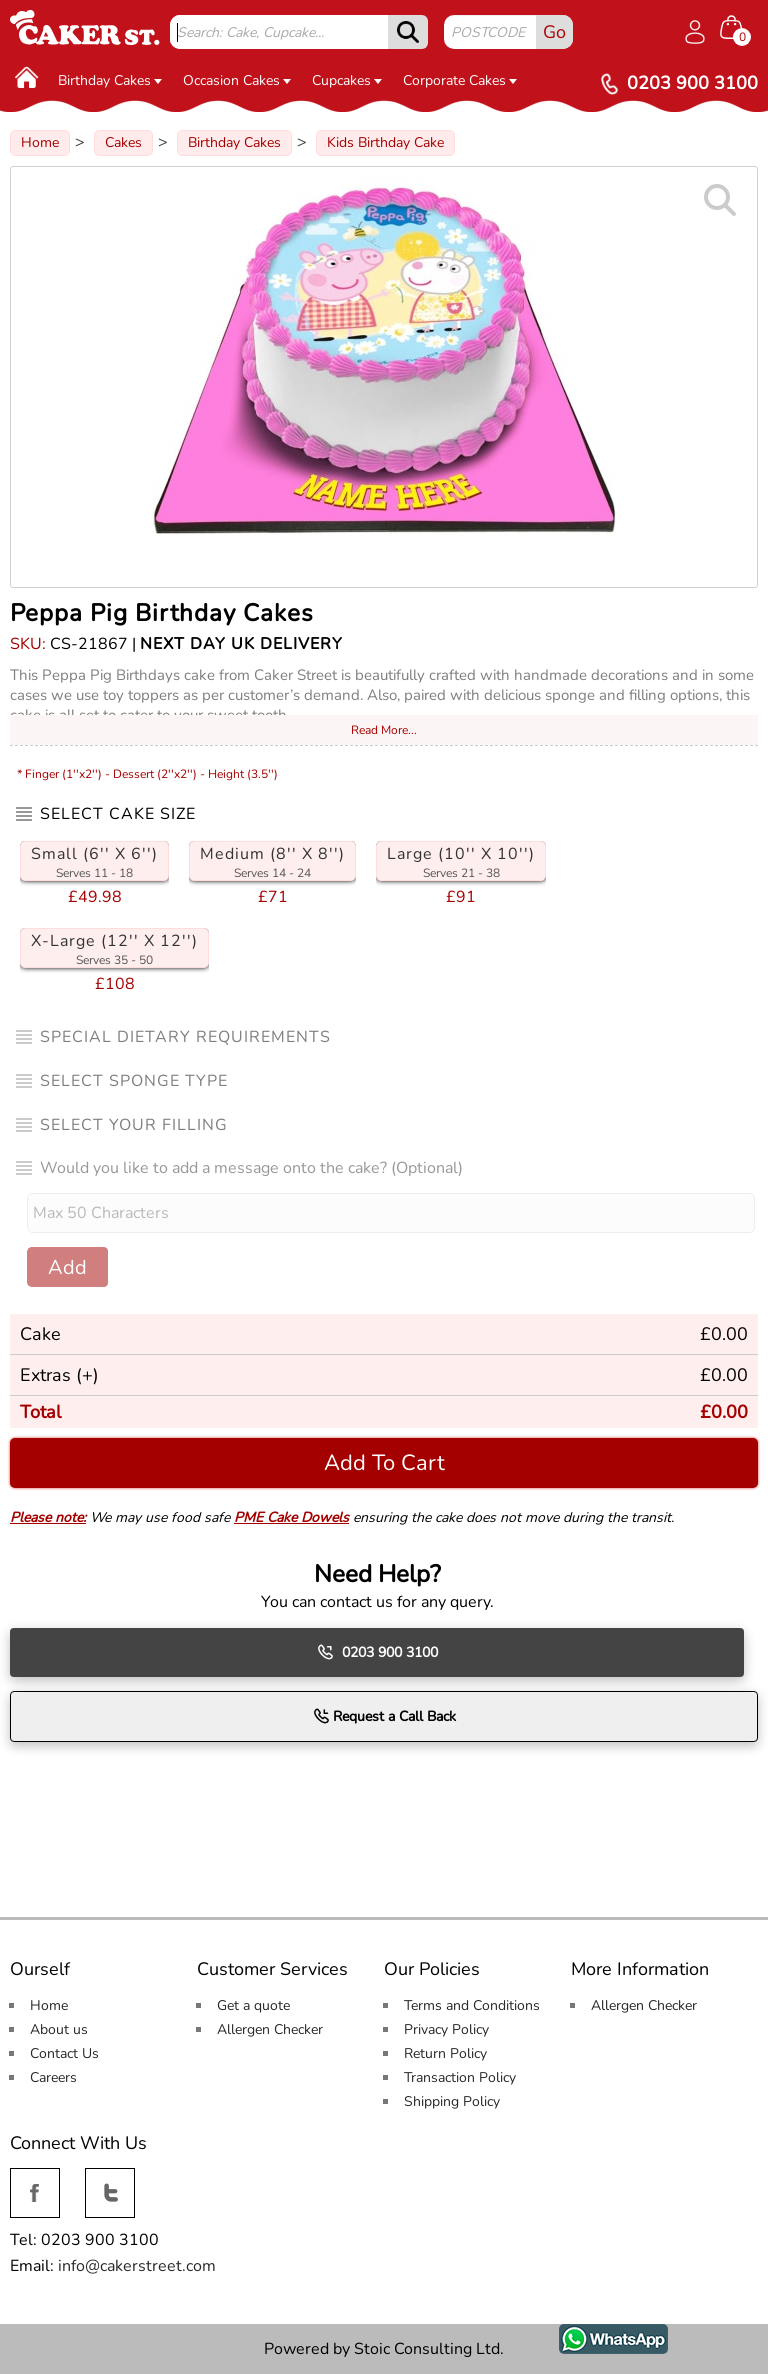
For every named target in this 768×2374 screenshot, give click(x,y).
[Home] (27, 77)
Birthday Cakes (110, 80)
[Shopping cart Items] (739, 30)
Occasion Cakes (237, 80)
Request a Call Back (384, 1716)
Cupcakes (347, 80)
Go (554, 32)
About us (59, 2029)
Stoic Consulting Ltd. (429, 2349)
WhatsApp (598, 2335)
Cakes (123, 142)
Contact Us (64, 2053)
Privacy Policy (446, 2029)
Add (67, 1267)
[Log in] (695, 32)
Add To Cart (384, 1462)
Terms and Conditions (472, 2005)
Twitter (108, 2179)
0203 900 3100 (377, 1652)
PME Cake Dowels (291, 1517)
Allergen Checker (270, 2029)
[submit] (408, 32)
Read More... (384, 730)
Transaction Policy (460, 2077)
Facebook (35, 2179)
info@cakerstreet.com (137, 2266)
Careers (53, 2077)
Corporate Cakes (460, 80)
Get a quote (253, 2005)
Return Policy (445, 2053)
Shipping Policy (452, 2101)
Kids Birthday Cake (385, 142)
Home (40, 142)
